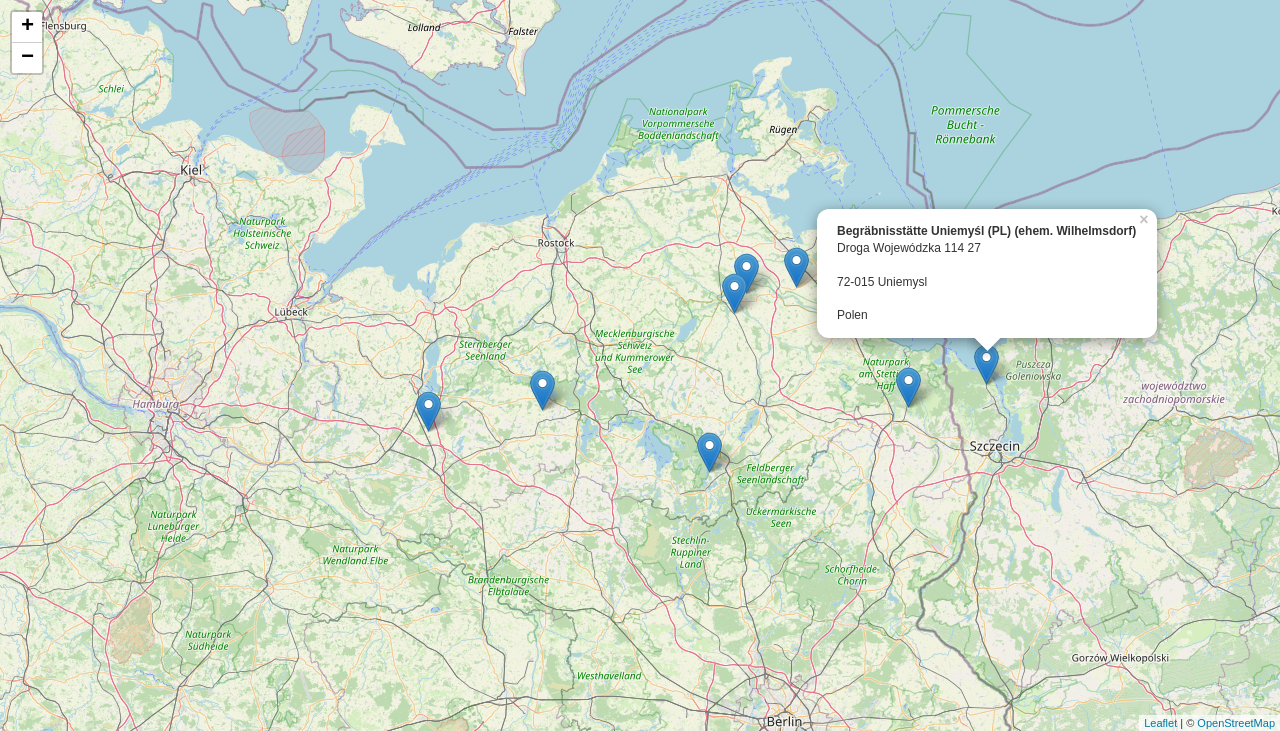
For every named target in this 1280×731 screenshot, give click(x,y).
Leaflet (1160, 723)
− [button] (27, 58)
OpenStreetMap (1236, 723)
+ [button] (27, 27)
